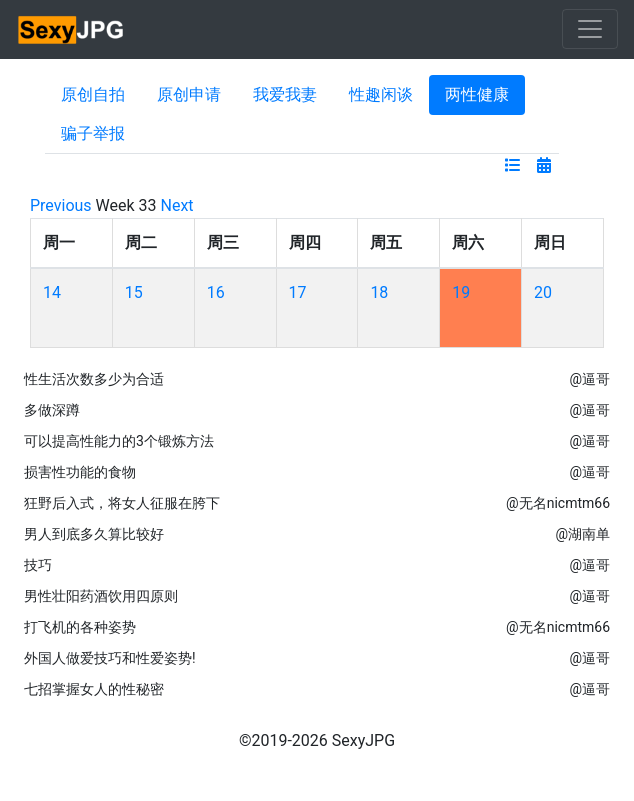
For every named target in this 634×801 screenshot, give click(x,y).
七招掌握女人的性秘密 (94, 689)
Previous (61, 205)
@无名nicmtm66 (558, 503)
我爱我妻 (285, 94)
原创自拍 (93, 94)
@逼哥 (589, 379)
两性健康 (477, 94)
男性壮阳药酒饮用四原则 (101, 596)
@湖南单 (582, 534)
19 (461, 292)
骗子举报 (93, 133)
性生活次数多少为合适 (94, 379)
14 (52, 292)
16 (216, 292)
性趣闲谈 (381, 94)
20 (543, 292)
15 (134, 292)
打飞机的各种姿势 (80, 627)
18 (379, 292)
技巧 (38, 565)
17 (298, 292)
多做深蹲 (52, 410)
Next (177, 205)
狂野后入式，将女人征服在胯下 (122, 503)
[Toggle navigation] (590, 29)
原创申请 (189, 94)
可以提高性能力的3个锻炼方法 (119, 441)
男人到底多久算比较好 (94, 534)
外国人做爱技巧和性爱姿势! (110, 658)
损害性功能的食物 (80, 472)
